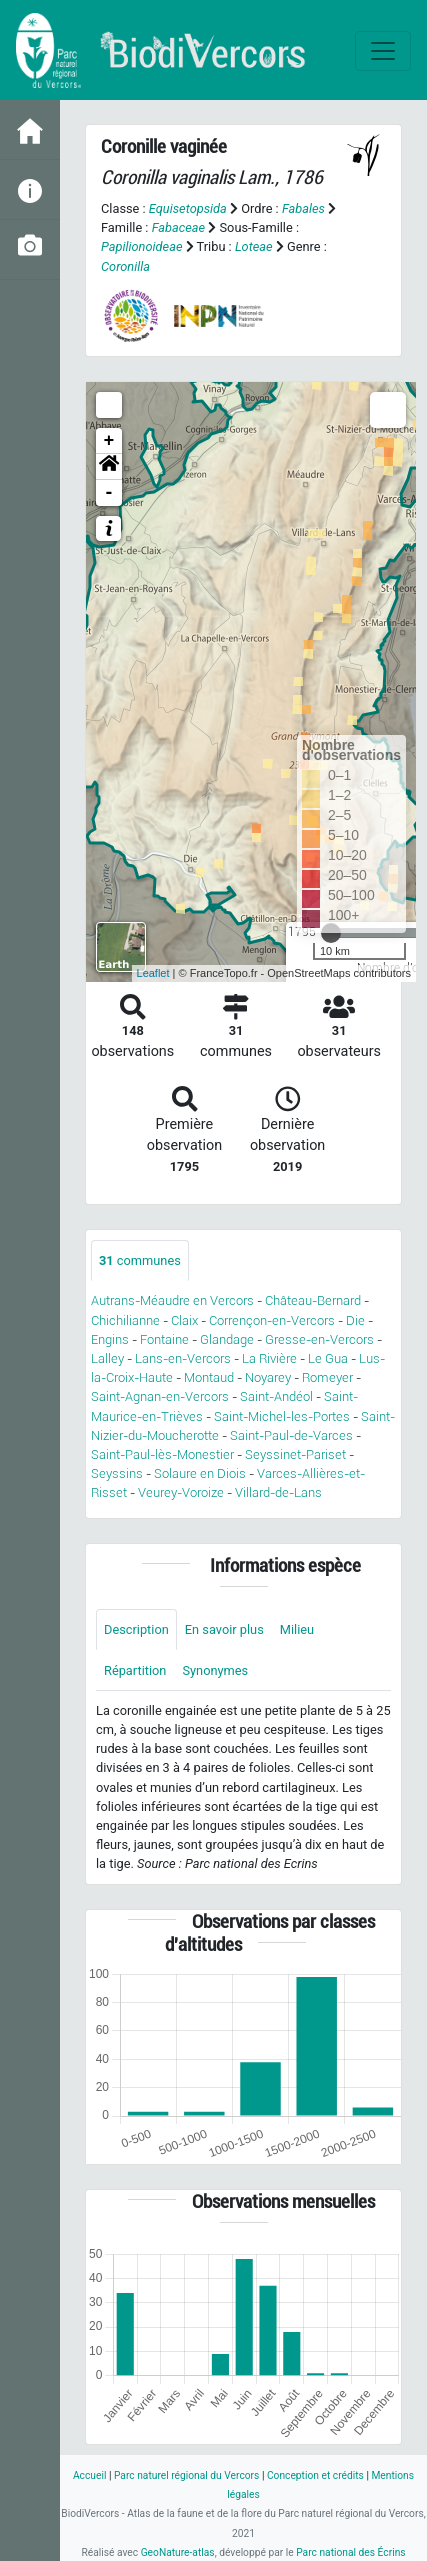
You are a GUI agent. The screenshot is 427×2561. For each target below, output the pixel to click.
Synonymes (215, 1670)
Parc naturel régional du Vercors (186, 2475)
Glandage (227, 1339)
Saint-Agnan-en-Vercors (160, 1396)
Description (136, 1629)
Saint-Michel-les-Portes (282, 1416)
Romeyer (327, 1377)
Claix (184, 1320)
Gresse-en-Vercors (319, 1339)
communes (140, 1260)
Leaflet (153, 973)
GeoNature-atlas (178, 2552)
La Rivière (269, 1358)
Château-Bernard (313, 1300)
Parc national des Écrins (350, 2552)
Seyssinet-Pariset (295, 1454)
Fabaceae (179, 227)
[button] (109, 467)
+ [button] (109, 441)
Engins (110, 1339)
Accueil (89, 2475)
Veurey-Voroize (181, 1492)
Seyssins (117, 1473)
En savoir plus (224, 1629)
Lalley (107, 1358)
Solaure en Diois (200, 1473)
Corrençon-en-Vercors (272, 1320)
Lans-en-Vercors (183, 1358)
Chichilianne (125, 1320)
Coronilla (125, 266)
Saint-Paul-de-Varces (291, 1435)
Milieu (297, 1629)
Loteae (254, 246)
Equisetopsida (188, 208)
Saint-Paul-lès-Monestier (162, 1454)
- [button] (109, 493)
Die (355, 1320)
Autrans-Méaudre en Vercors (172, 1300)
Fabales (303, 208)
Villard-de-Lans (278, 1492)
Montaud (209, 1377)
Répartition (135, 1670)
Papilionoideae (142, 246)
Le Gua (328, 1358)
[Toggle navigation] (383, 51)
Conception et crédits (315, 2475)
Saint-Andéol (276, 1396)
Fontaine (164, 1339)
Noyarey (268, 1377)
